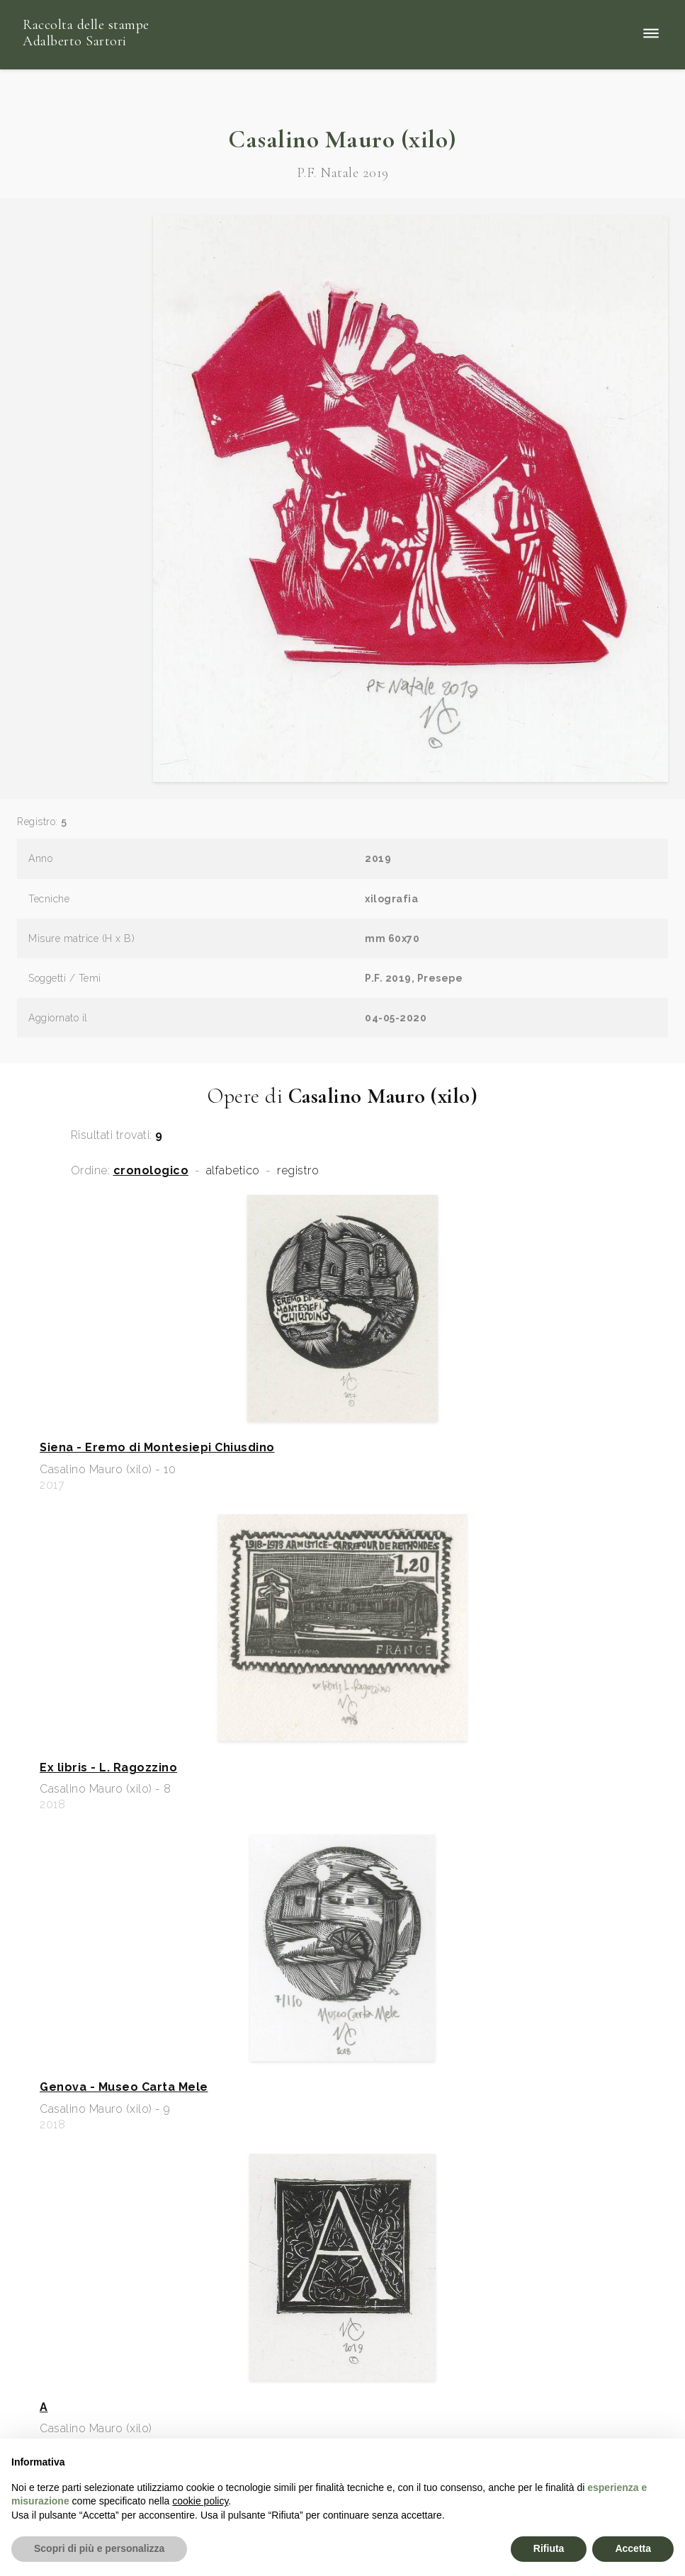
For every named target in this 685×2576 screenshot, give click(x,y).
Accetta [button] (633, 2548)
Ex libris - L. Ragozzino (108, 1767)
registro (298, 1170)
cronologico (151, 1170)
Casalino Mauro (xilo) (342, 139)
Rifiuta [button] (549, 2548)
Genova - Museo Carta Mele (124, 2087)
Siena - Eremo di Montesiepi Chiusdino (157, 1447)
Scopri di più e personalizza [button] (99, 2548)
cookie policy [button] (200, 2501)
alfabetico (233, 1170)
